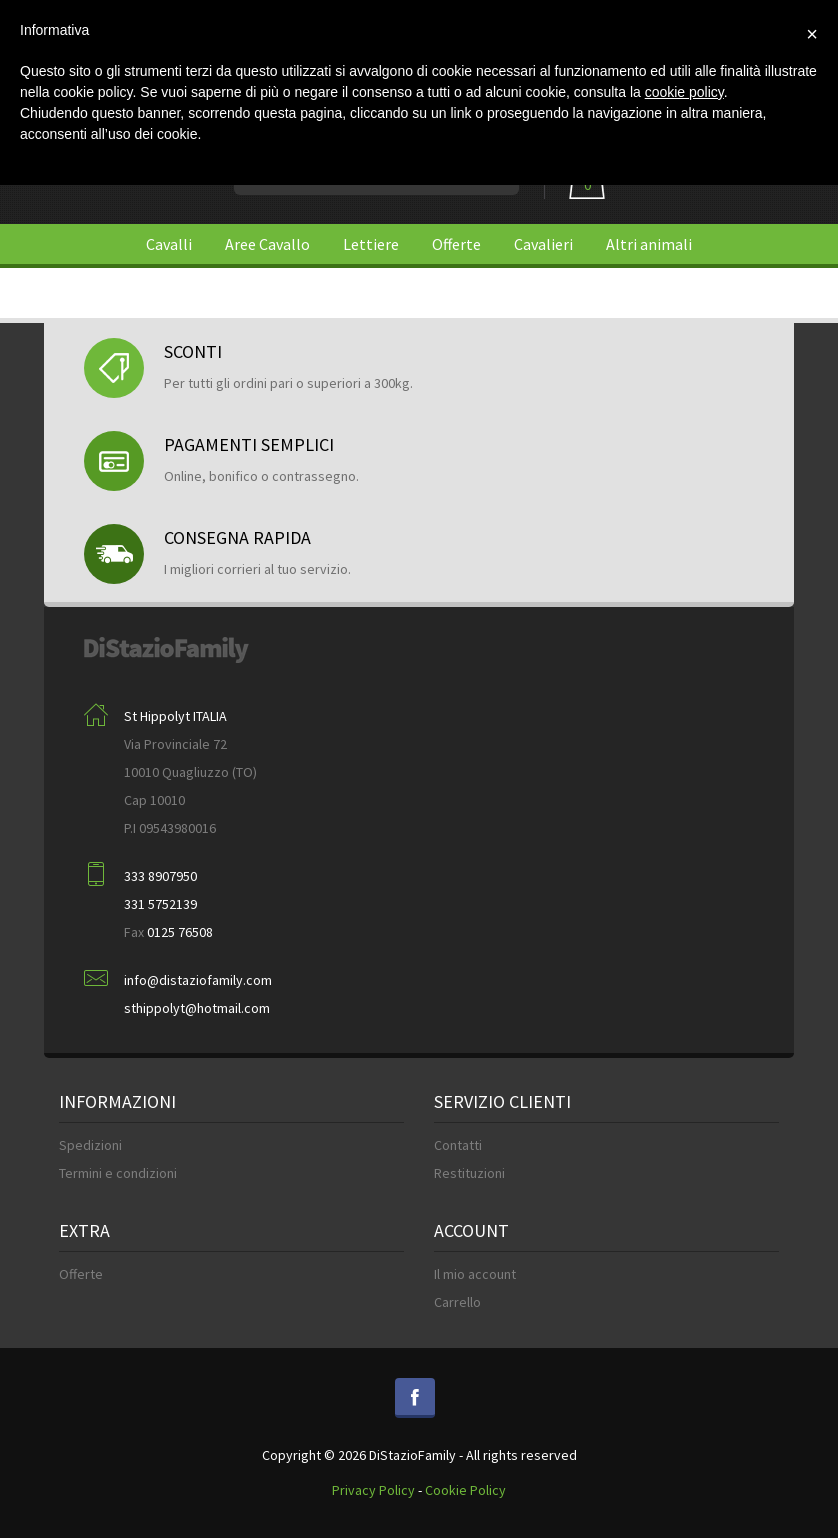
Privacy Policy (373, 1490)
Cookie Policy (465, 1490)
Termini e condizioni (118, 1173)
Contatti (458, 1145)
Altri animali (649, 244)
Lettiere (371, 244)
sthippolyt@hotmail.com (197, 1008)
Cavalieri (543, 244)
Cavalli (169, 244)
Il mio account (475, 1274)
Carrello (457, 1302)
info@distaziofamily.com (198, 980)
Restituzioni (469, 1173)
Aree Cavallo (267, 244)
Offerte (456, 244)
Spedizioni (90, 1145)
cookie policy (684, 92)
